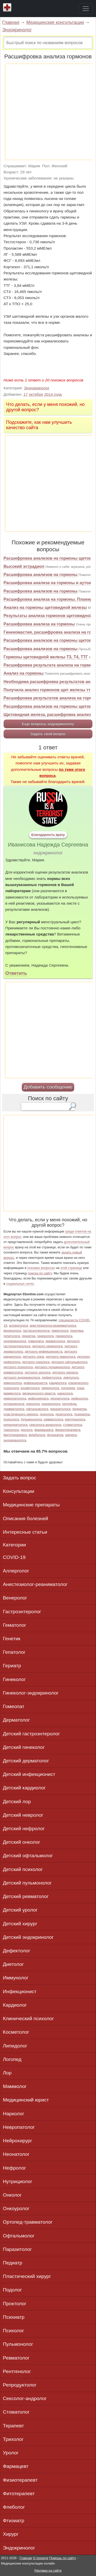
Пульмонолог (18, 2344)
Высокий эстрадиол (24, 566)
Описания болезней (25, 1518)
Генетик (11, 1638)
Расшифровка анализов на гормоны (41, 574)
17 (25, 394)
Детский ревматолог (26, 1896)
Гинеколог (14, 1679)
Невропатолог (19, 2127)
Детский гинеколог (24, 1747)
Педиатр (12, 2262)
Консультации (18, 1491)
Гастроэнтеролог (22, 1611)
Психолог (13, 2330)
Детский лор (17, 1801)
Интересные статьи (25, 1532)
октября (36, 394)
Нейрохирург (17, 2140)
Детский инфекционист (29, 1774)
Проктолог (14, 2303)
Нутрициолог (17, 2181)
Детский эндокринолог (28, 1937)
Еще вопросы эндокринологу (48, 724)
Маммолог (15, 2086)
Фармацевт (15, 2466)
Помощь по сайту (62, 2558)
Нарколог (13, 2113)
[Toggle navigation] (86, 9)
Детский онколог (21, 1842)
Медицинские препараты (31, 1504)
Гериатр (12, 1665)
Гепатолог (14, 1652)
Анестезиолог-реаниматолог (35, 1584)
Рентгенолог (17, 2371)
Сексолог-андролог (25, 2398)
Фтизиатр (13, 2520)
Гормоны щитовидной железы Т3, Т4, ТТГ (46, 657)
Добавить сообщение (48, 1087)
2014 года (53, 394)
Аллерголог (16, 1570)
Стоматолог (16, 2412)
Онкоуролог (16, 2208)
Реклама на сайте (47, 2570)
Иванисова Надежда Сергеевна (48, 845)
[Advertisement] (48, 112)
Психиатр (13, 2317)
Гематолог (14, 1625)
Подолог (12, 2289)
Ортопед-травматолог (27, 2222)
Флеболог (14, 2507)
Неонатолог (16, 2154)
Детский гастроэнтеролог (31, 1733)
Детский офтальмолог (28, 1855)
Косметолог (16, 2032)
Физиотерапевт (20, 2480)
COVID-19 (14, 1557)
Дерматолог (16, 1720)
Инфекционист (19, 1991)
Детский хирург (20, 1923)
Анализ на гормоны (24, 673)
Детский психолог (23, 1869)
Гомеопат (13, 1706)
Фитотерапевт (19, 2493)
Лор (7, 2072)
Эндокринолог (17, 29)
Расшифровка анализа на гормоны (39, 624)
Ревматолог (16, 2358)
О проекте (40, 2558)
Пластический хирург (27, 2276)
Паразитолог (17, 2249)
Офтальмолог (18, 2235)
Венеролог (15, 1597)
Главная (10, 22)
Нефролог (14, 2168)
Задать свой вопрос (48, 734)
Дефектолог (16, 1950)
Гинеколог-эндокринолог (31, 1693)
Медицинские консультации (55, 22)
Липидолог (15, 2045)
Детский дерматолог (26, 1760)
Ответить (16, 973)
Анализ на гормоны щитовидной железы (45, 607)
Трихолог (13, 2439)
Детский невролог (23, 1815)
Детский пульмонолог (27, 1883)
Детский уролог (20, 1910)
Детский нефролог (24, 1828)
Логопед (12, 2059)
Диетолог (13, 1964)
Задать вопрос (19, 1477)
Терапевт (13, 2425)
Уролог (10, 2452)
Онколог (12, 2195)
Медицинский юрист (26, 2100)
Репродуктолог (19, 2385)
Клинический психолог (28, 2018)
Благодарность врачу (48, 835)
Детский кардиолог (24, 1787)
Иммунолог (15, 1977)
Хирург (10, 2534)
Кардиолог (15, 2005)
